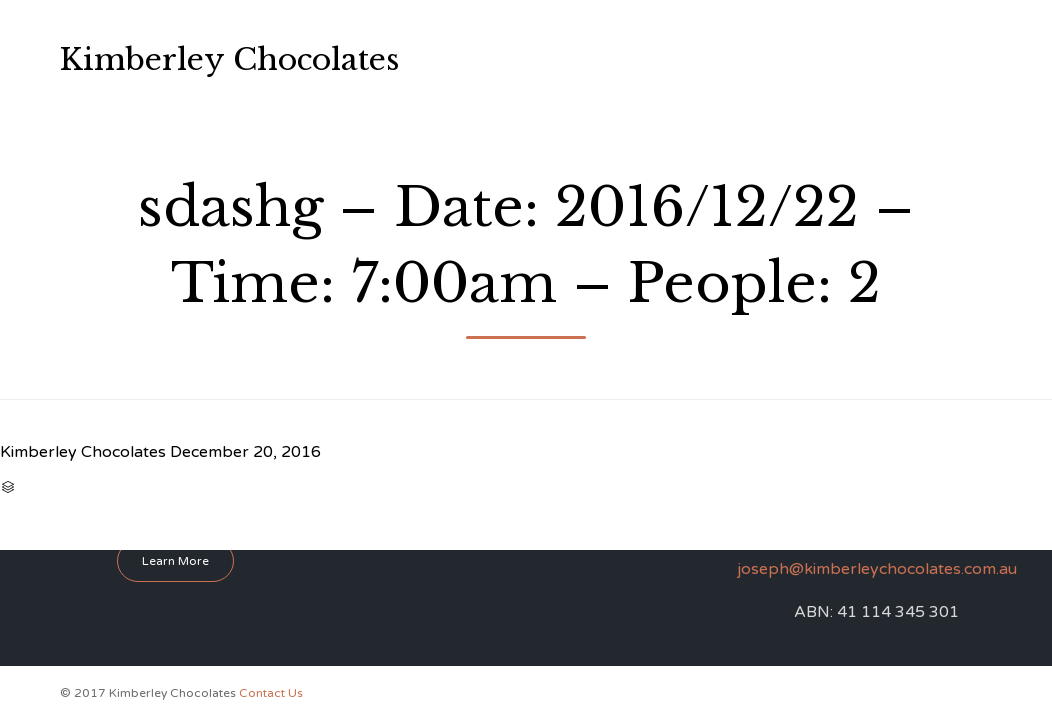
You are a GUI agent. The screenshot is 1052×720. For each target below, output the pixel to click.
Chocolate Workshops (683, 29)
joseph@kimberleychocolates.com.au (877, 569)
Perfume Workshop (541, 89)
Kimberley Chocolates (229, 60)
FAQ (644, 89)
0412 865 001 (916, 58)
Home (499, 29)
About (565, 29)
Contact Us (721, 89)
